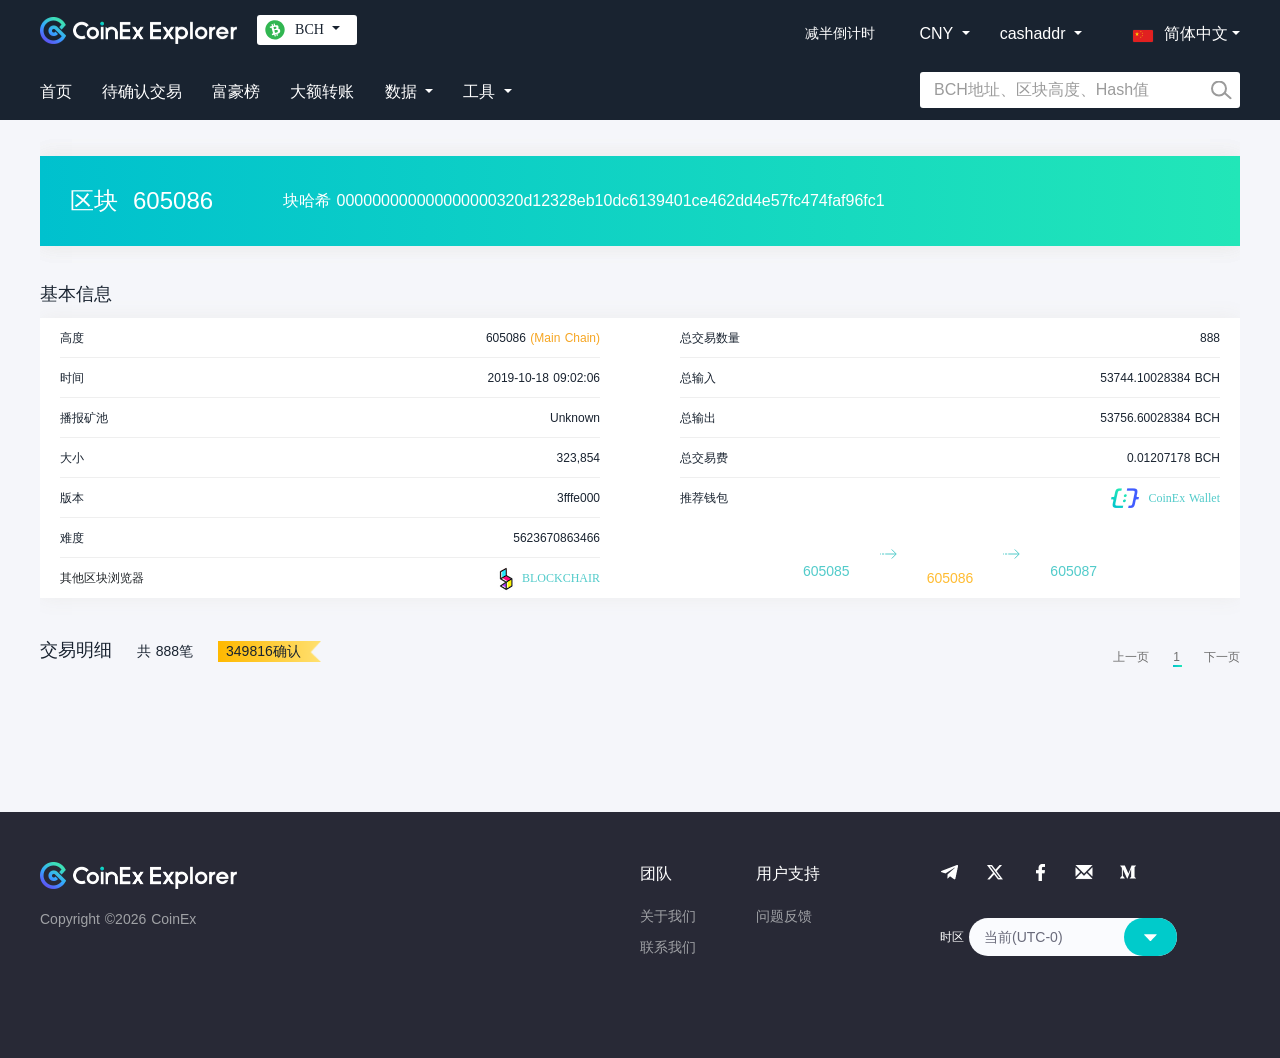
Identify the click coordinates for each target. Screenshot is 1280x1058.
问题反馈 (784, 916)
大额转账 (322, 91)
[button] (1176, 30)
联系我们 (668, 947)
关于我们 (668, 916)
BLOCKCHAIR (547, 579)
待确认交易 (142, 91)
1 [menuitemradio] (1176, 657)
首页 (56, 91)
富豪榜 (236, 91)
